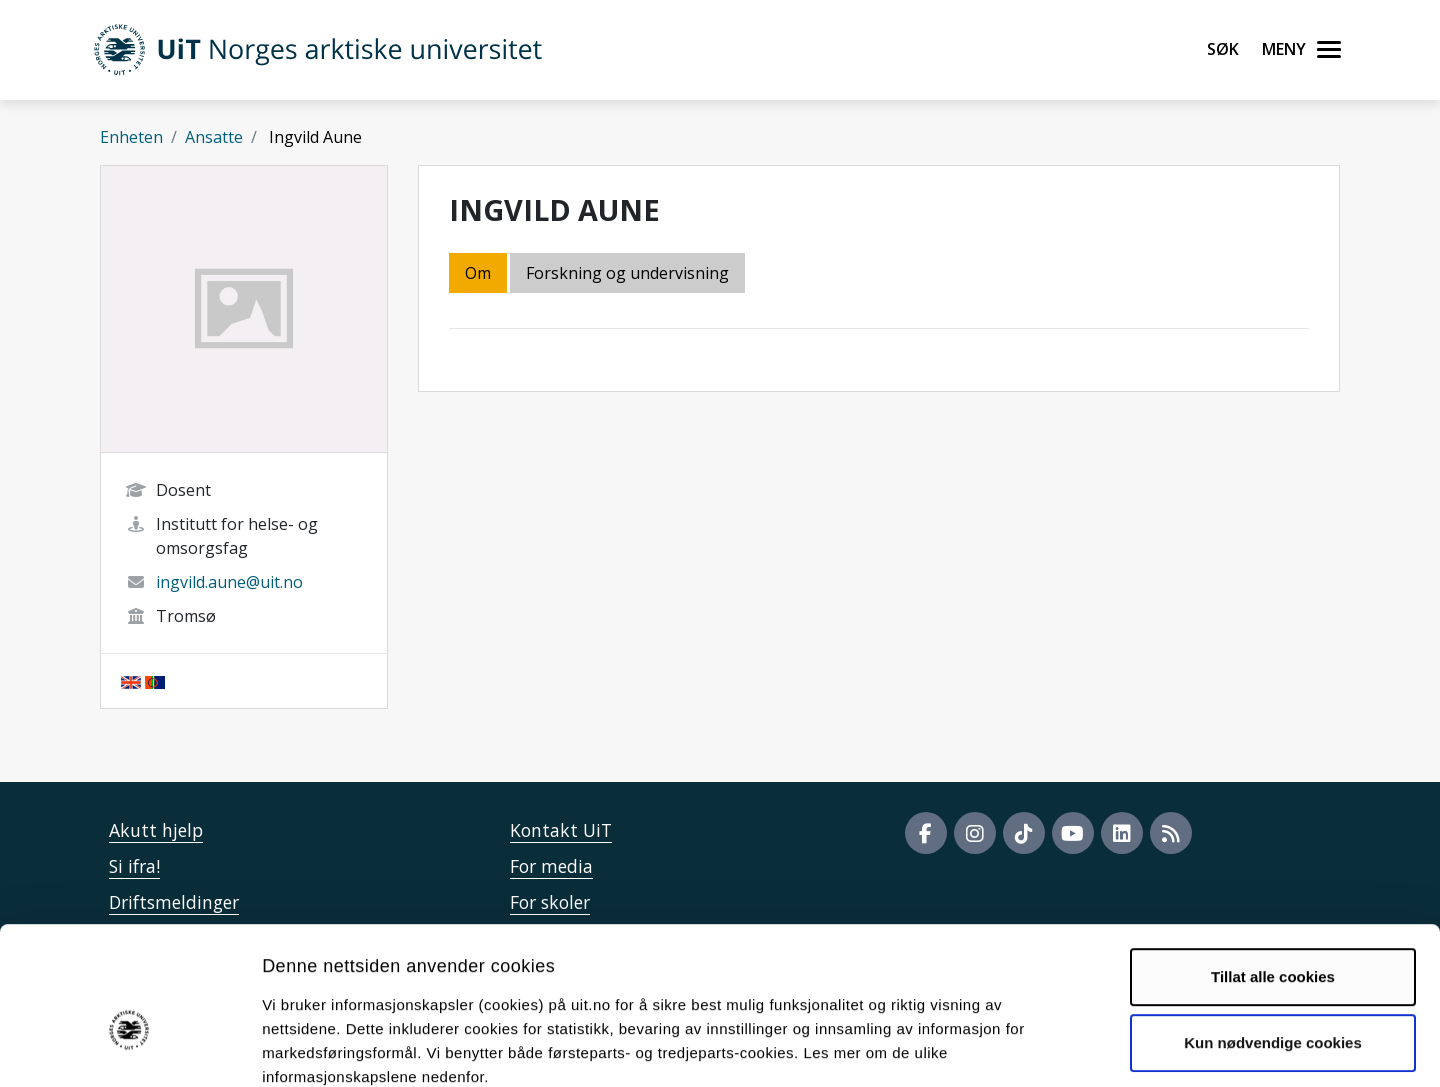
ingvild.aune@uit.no (229, 582)
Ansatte (214, 137)
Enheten (131, 137)
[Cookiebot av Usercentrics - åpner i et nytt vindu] (129, 1048)
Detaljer (1065, 1047)
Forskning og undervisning (627, 273)
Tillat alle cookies (1273, 867)
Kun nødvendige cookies (1273, 932)
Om (478, 273)
